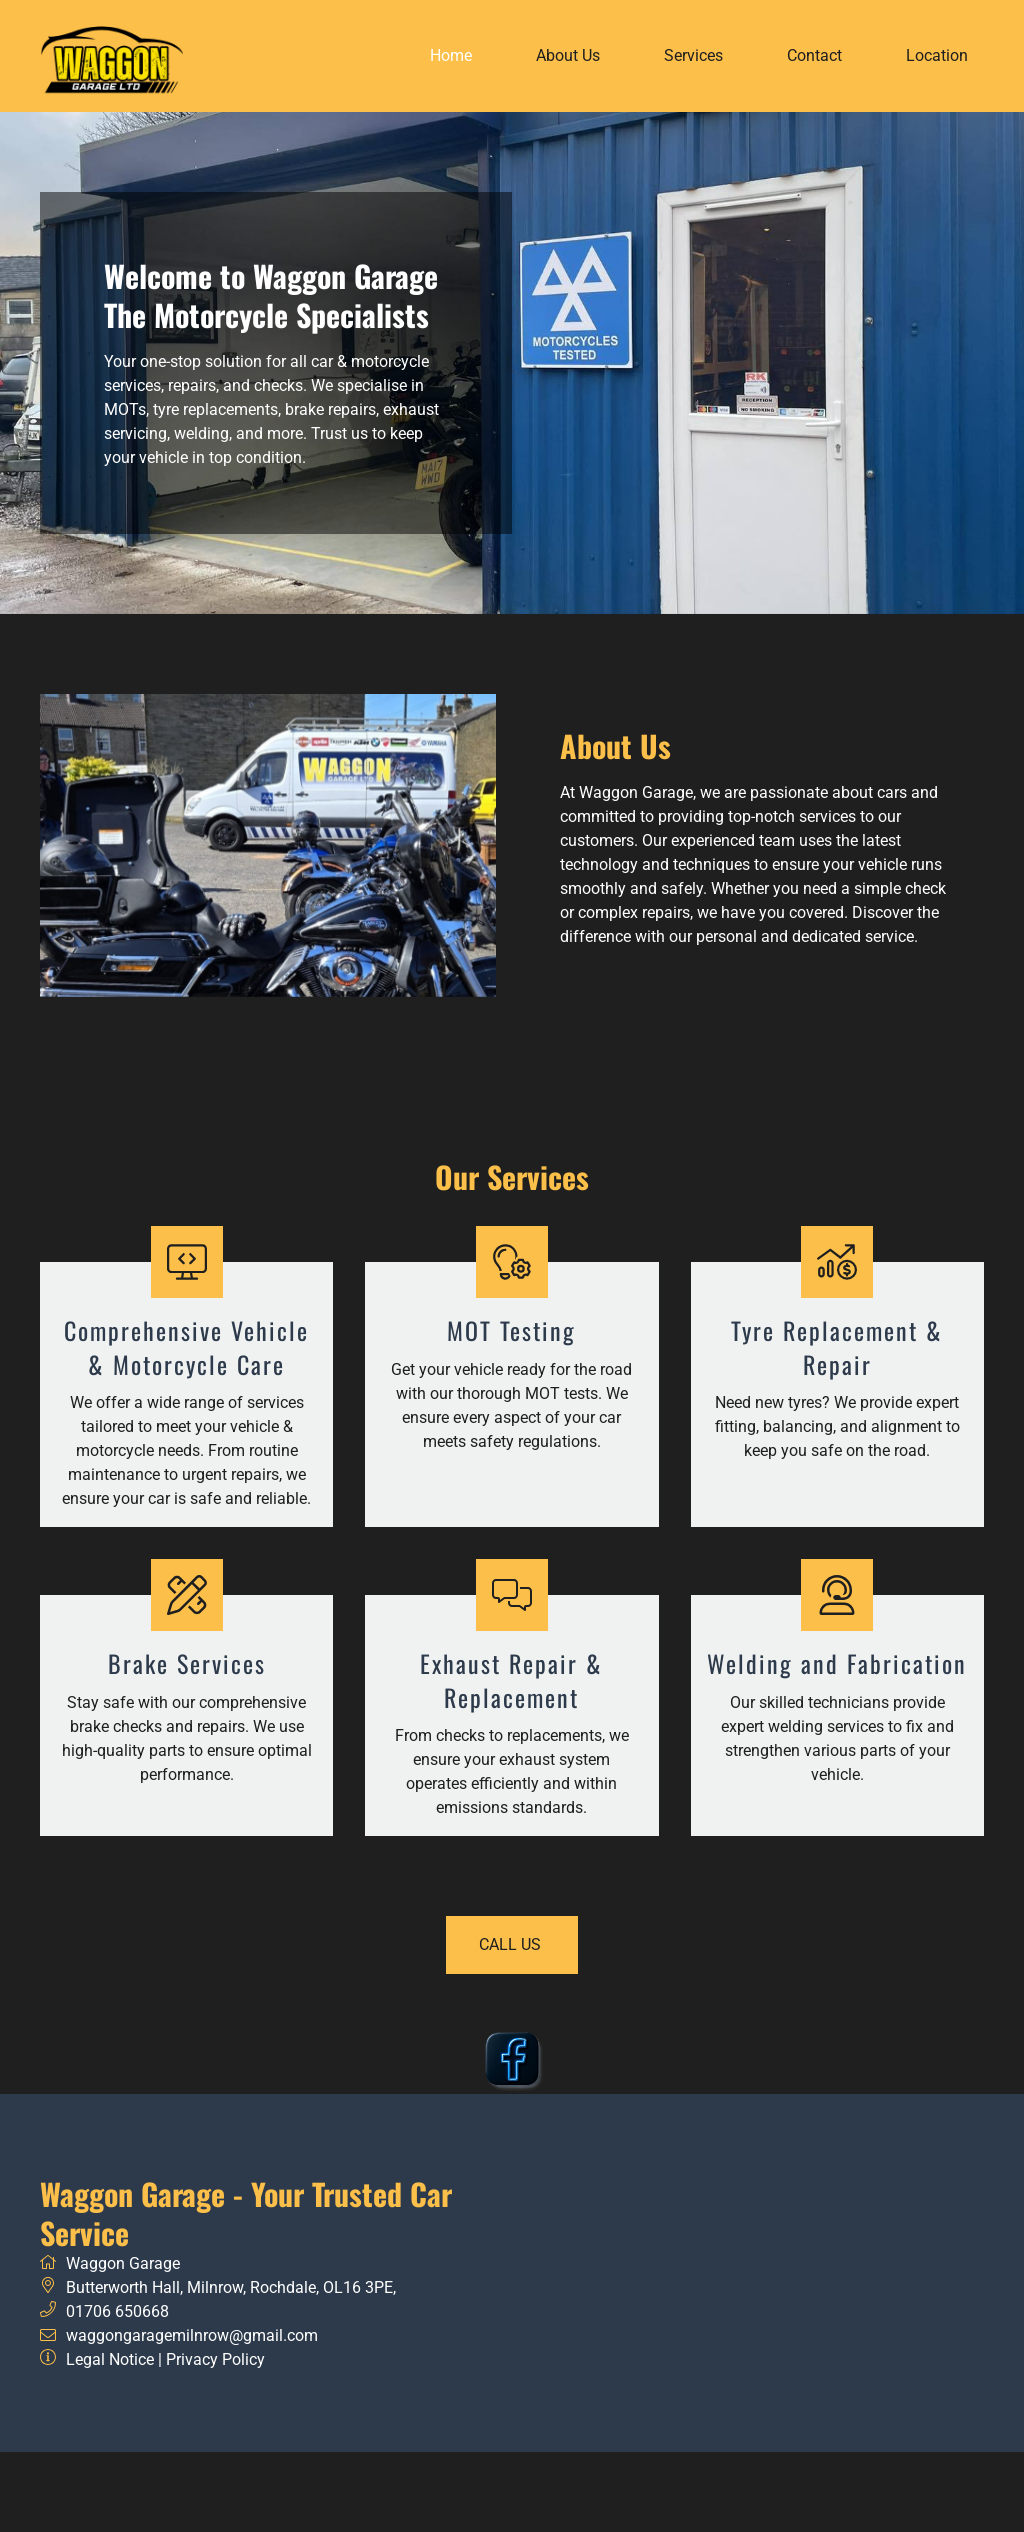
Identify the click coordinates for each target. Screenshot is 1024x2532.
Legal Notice (110, 2359)
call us (512, 1945)
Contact (814, 55)
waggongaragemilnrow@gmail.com (192, 2335)
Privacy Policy (215, 2359)
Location (937, 55)
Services (693, 55)
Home (451, 55)
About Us (568, 55)
